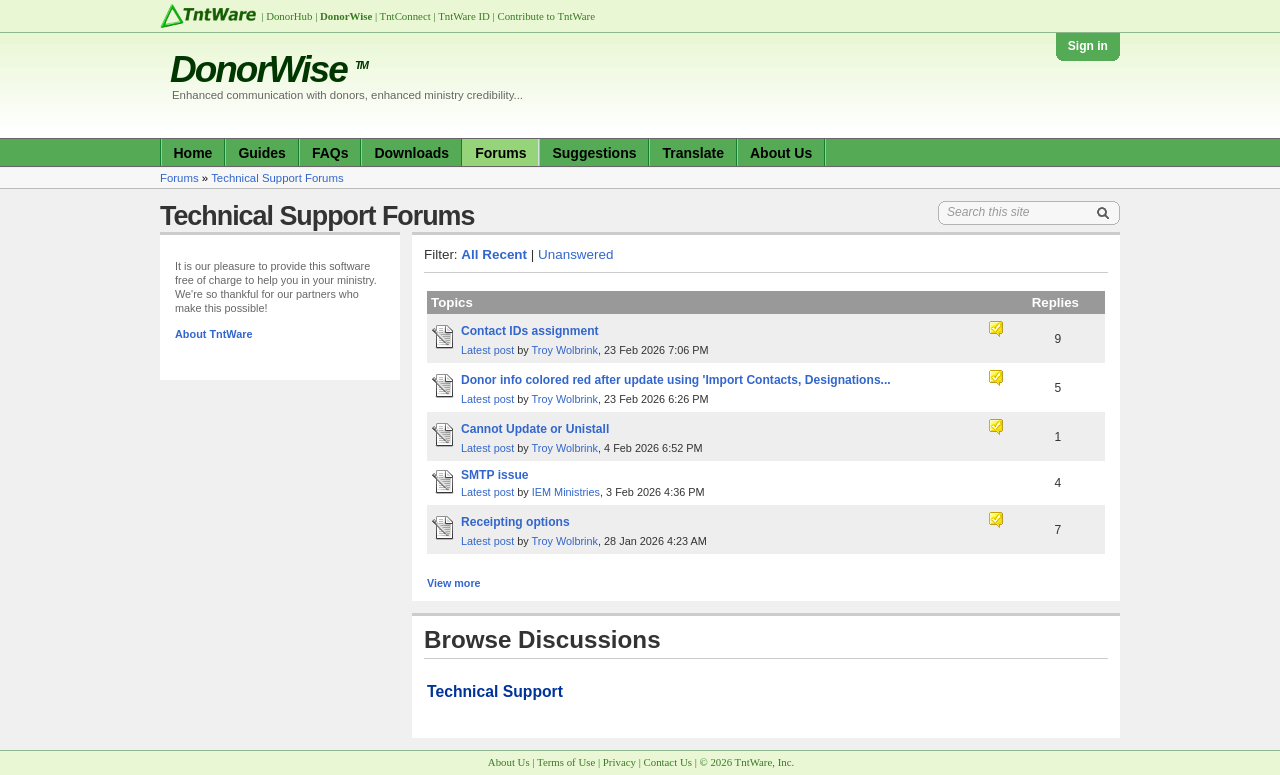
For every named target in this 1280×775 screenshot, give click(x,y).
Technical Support (495, 691)
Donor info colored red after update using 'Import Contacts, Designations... (676, 380)
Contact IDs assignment (530, 331)
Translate (692, 153)
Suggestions (594, 153)
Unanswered (575, 254)
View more (454, 583)
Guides (261, 153)
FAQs (330, 153)
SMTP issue (495, 475)
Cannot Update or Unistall (535, 429)
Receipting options (515, 522)
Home (193, 153)
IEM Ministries (566, 492)
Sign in (1088, 46)
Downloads (411, 153)
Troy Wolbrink (565, 350)
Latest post (487, 350)
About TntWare (214, 334)
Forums (500, 153)
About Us (781, 153)
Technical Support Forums (277, 178)
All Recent (494, 254)
